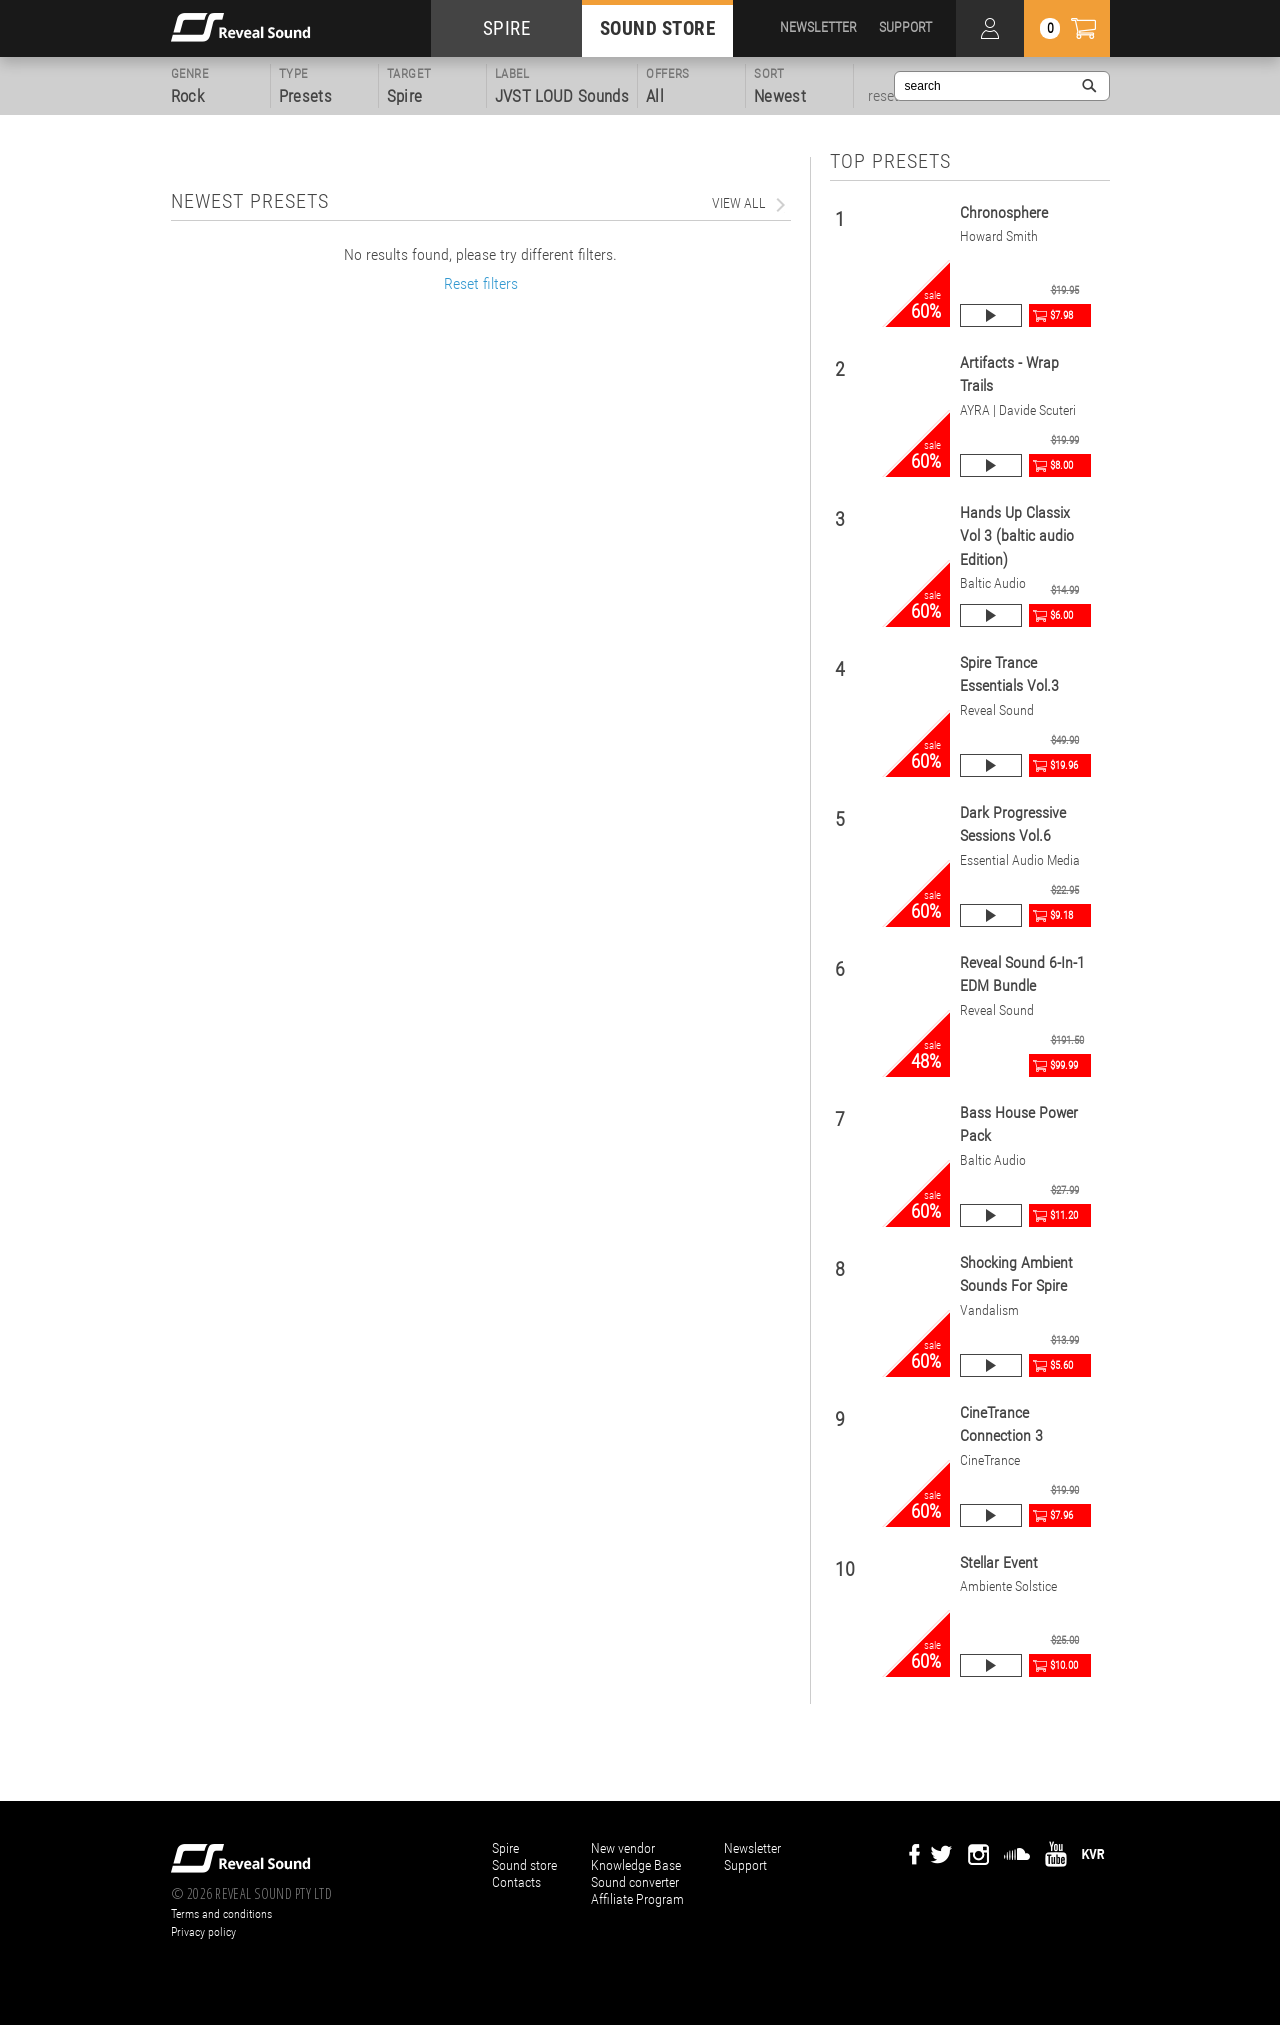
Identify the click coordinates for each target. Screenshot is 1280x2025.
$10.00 (1064, 1665)
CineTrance (990, 1460)
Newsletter (752, 1848)
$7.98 (1061, 315)
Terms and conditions (221, 1914)
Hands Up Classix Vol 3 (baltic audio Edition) (1017, 536)
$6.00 (1061, 615)
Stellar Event (999, 1562)
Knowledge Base (636, 1865)
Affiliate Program (637, 1899)
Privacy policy (203, 1932)
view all (739, 203)
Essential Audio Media (1020, 860)
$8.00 (1061, 465)
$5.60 (1061, 1365)
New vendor (623, 1848)
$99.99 (1064, 1065)
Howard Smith (999, 236)
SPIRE (507, 28)
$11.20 (1064, 1215)
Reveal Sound (997, 710)
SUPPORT (905, 27)
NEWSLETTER (818, 27)
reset (883, 96)
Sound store (524, 1865)
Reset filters (481, 283)
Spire (505, 1848)
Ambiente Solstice (1008, 1586)
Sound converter (635, 1882)
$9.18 (1061, 915)
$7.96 (1061, 1515)
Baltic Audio (993, 583)
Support (745, 1865)
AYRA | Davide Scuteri (1018, 410)
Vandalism (989, 1310)
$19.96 (1064, 765)
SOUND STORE (658, 28)
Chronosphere (1004, 212)
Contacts (516, 1882)
